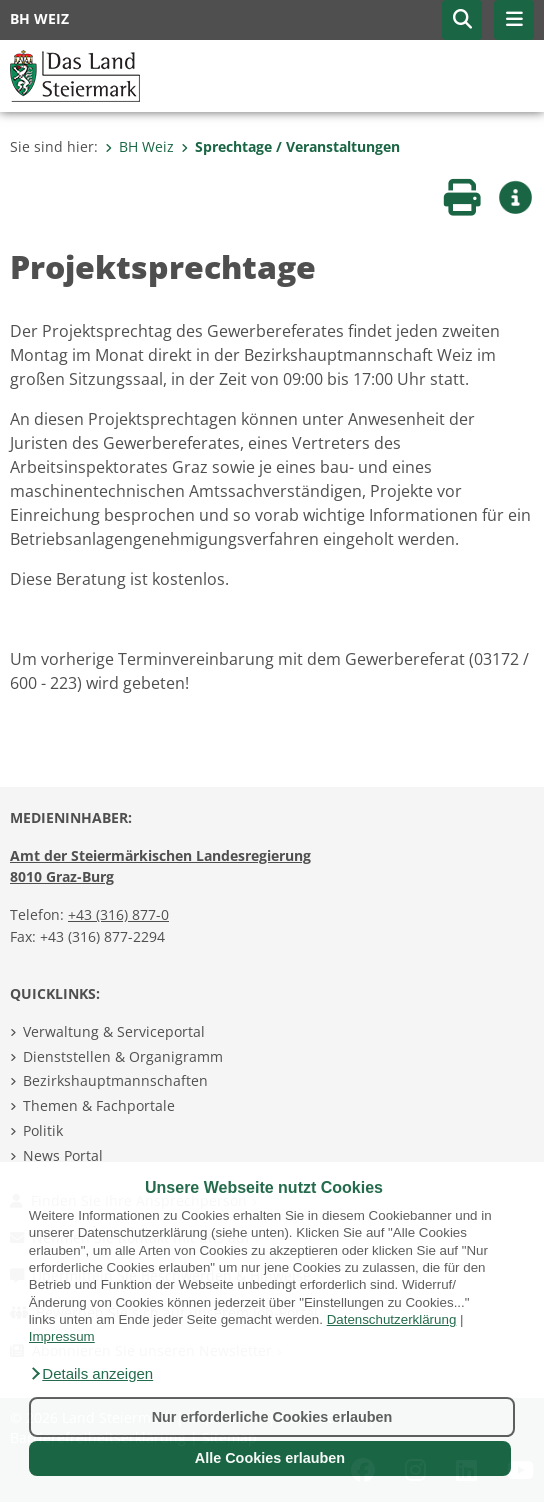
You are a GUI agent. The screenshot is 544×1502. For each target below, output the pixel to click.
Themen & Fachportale (99, 1105)
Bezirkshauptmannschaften (115, 1080)
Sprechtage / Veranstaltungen (290, 146)
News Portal (63, 1155)
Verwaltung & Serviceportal (114, 1031)
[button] (91, 1374)
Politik (43, 1130)
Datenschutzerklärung (392, 1319)
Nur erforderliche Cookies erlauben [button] (272, 1417)
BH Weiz (139, 146)
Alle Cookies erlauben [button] (270, 1458)
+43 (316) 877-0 (118, 914)
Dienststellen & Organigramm (123, 1056)
